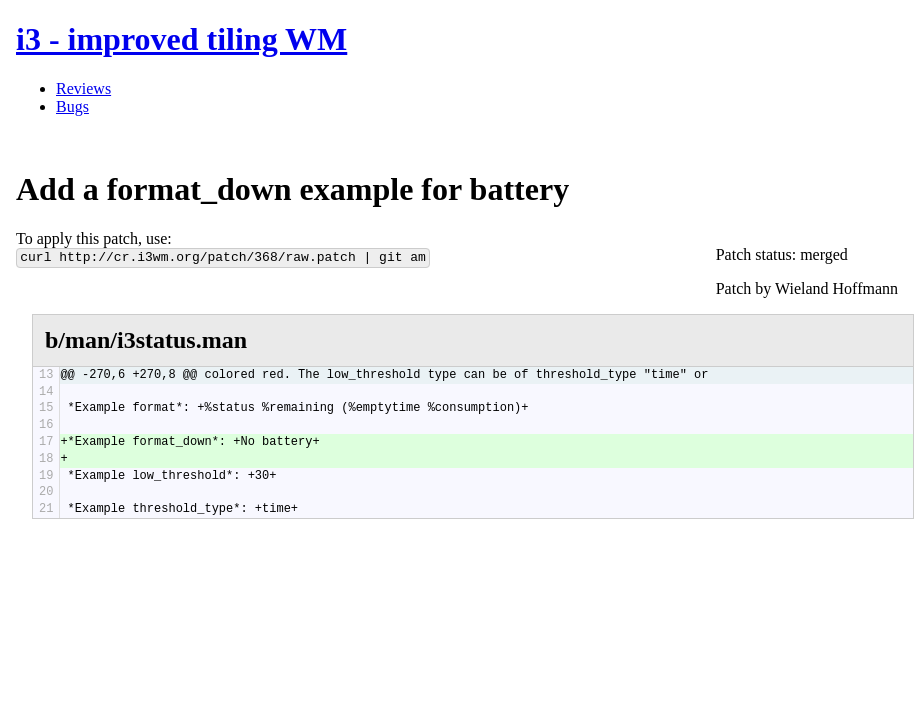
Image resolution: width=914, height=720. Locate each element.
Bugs (72, 106)
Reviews (83, 88)
